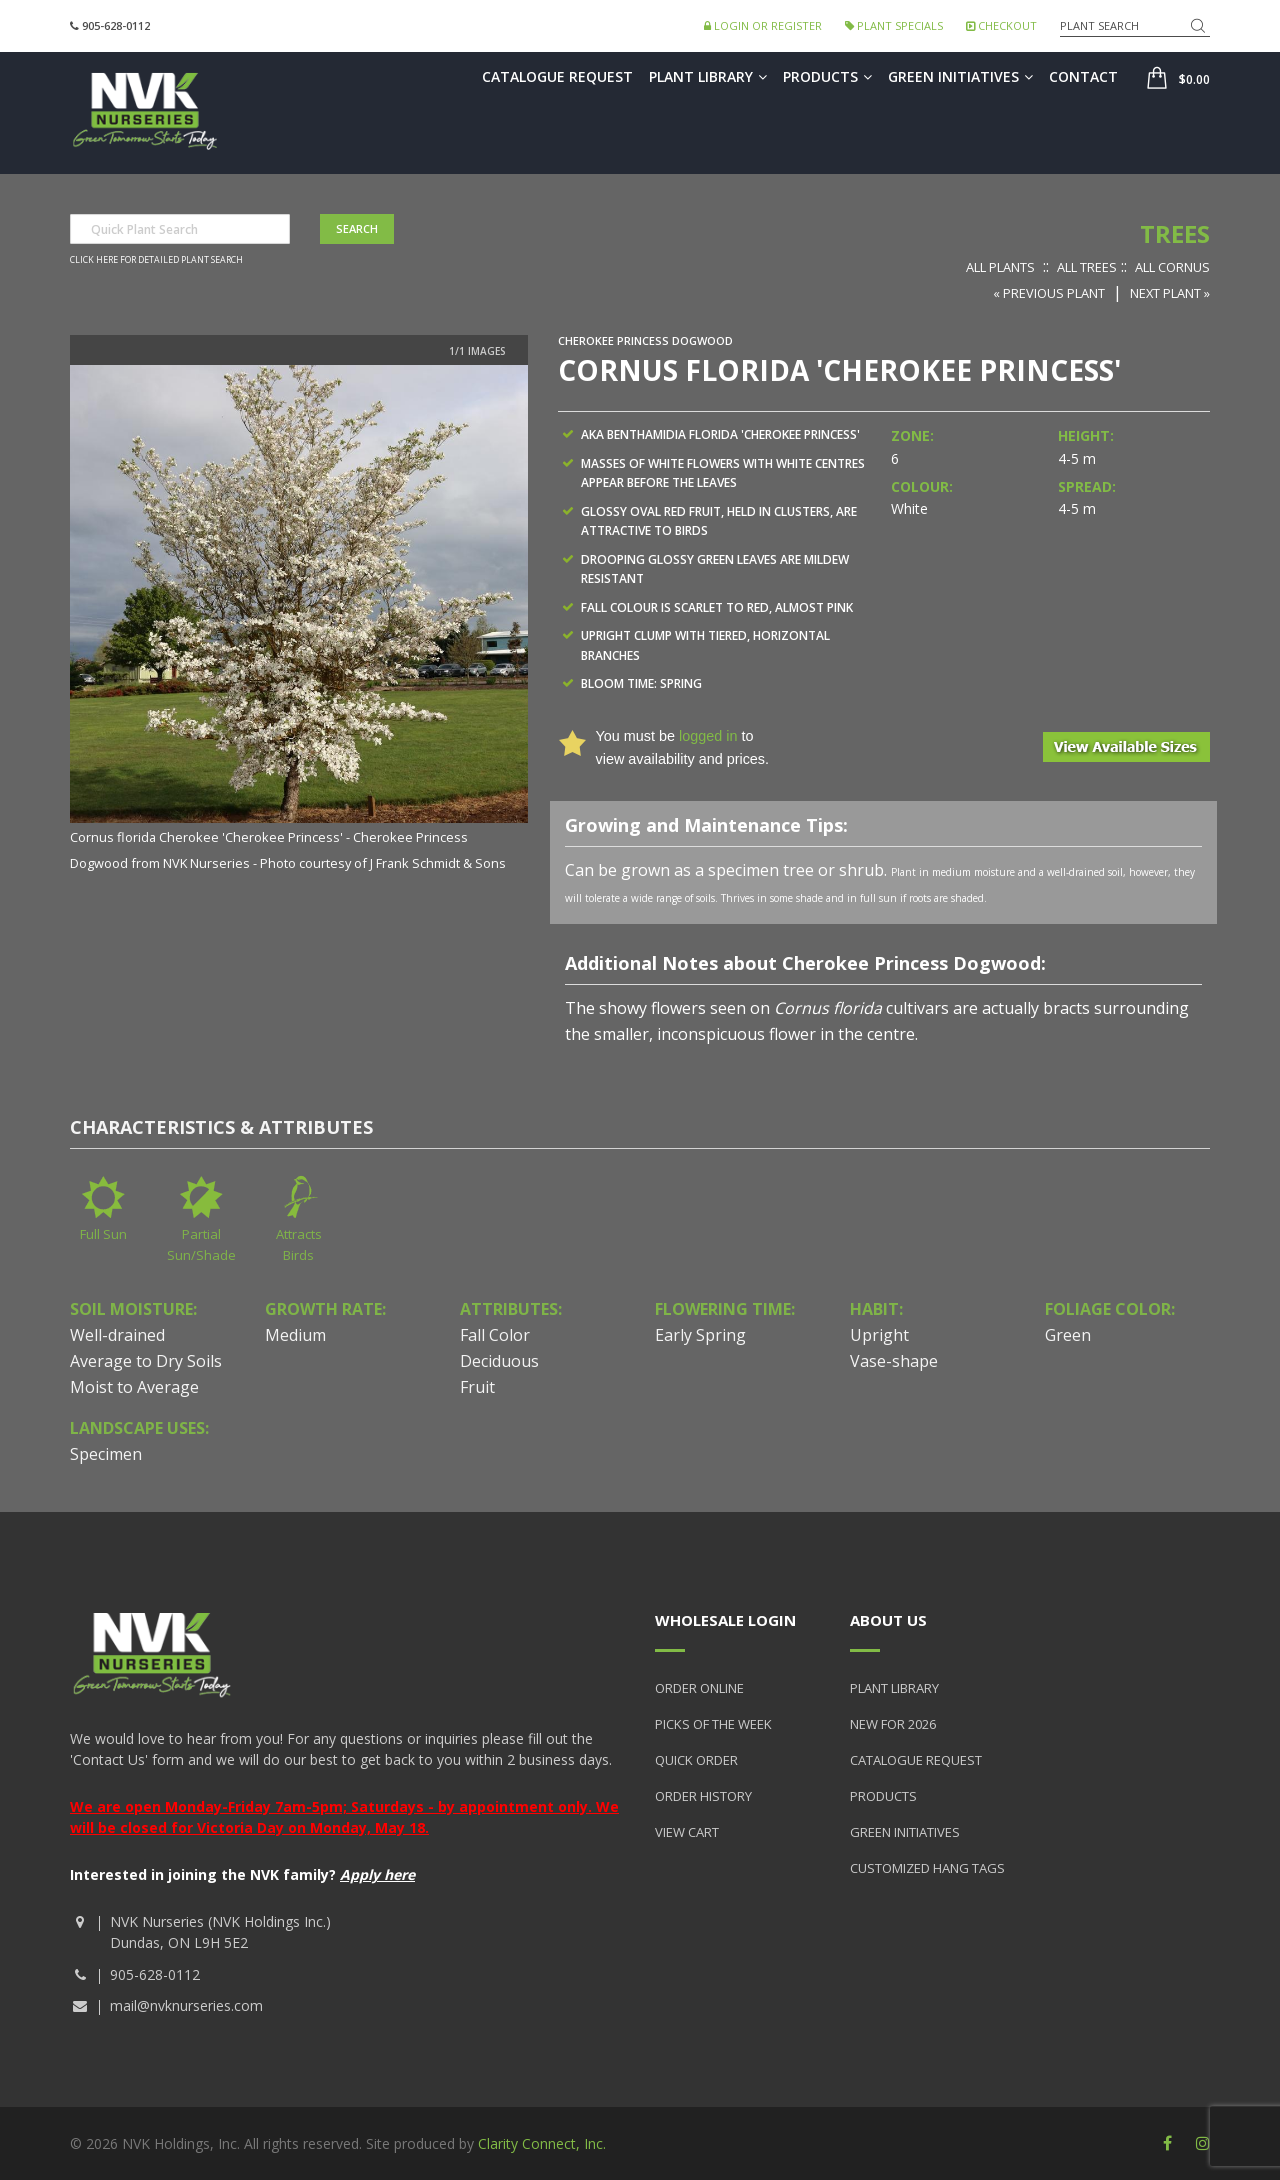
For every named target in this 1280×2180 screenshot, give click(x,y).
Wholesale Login (725, 1620)
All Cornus (1172, 267)
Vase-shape (894, 1361)
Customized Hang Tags (927, 1868)
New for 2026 (893, 1724)
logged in (708, 736)
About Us (888, 1620)
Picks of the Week (713, 1724)
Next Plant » (1170, 293)
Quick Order (696, 1760)
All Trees (1087, 267)
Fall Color (495, 1335)
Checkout (1001, 25)
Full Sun (103, 1234)
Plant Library (708, 76)
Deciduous (499, 1361)
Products (827, 76)
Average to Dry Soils (146, 1361)
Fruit (477, 1387)
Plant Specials (894, 25)
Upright (879, 1335)
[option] (299, 620)
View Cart (687, 1832)
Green (1068, 1335)
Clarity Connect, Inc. (542, 2143)
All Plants (1000, 267)
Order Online (699, 1688)
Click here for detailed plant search (156, 260)
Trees (1175, 233)
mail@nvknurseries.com (186, 2005)
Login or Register (763, 25)
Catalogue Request (557, 76)
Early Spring (700, 1335)
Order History (703, 1796)
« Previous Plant (1049, 293)
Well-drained (117, 1335)
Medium (295, 1335)
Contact (1083, 76)
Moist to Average (134, 1387)
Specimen (106, 1454)
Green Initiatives (960, 76)
